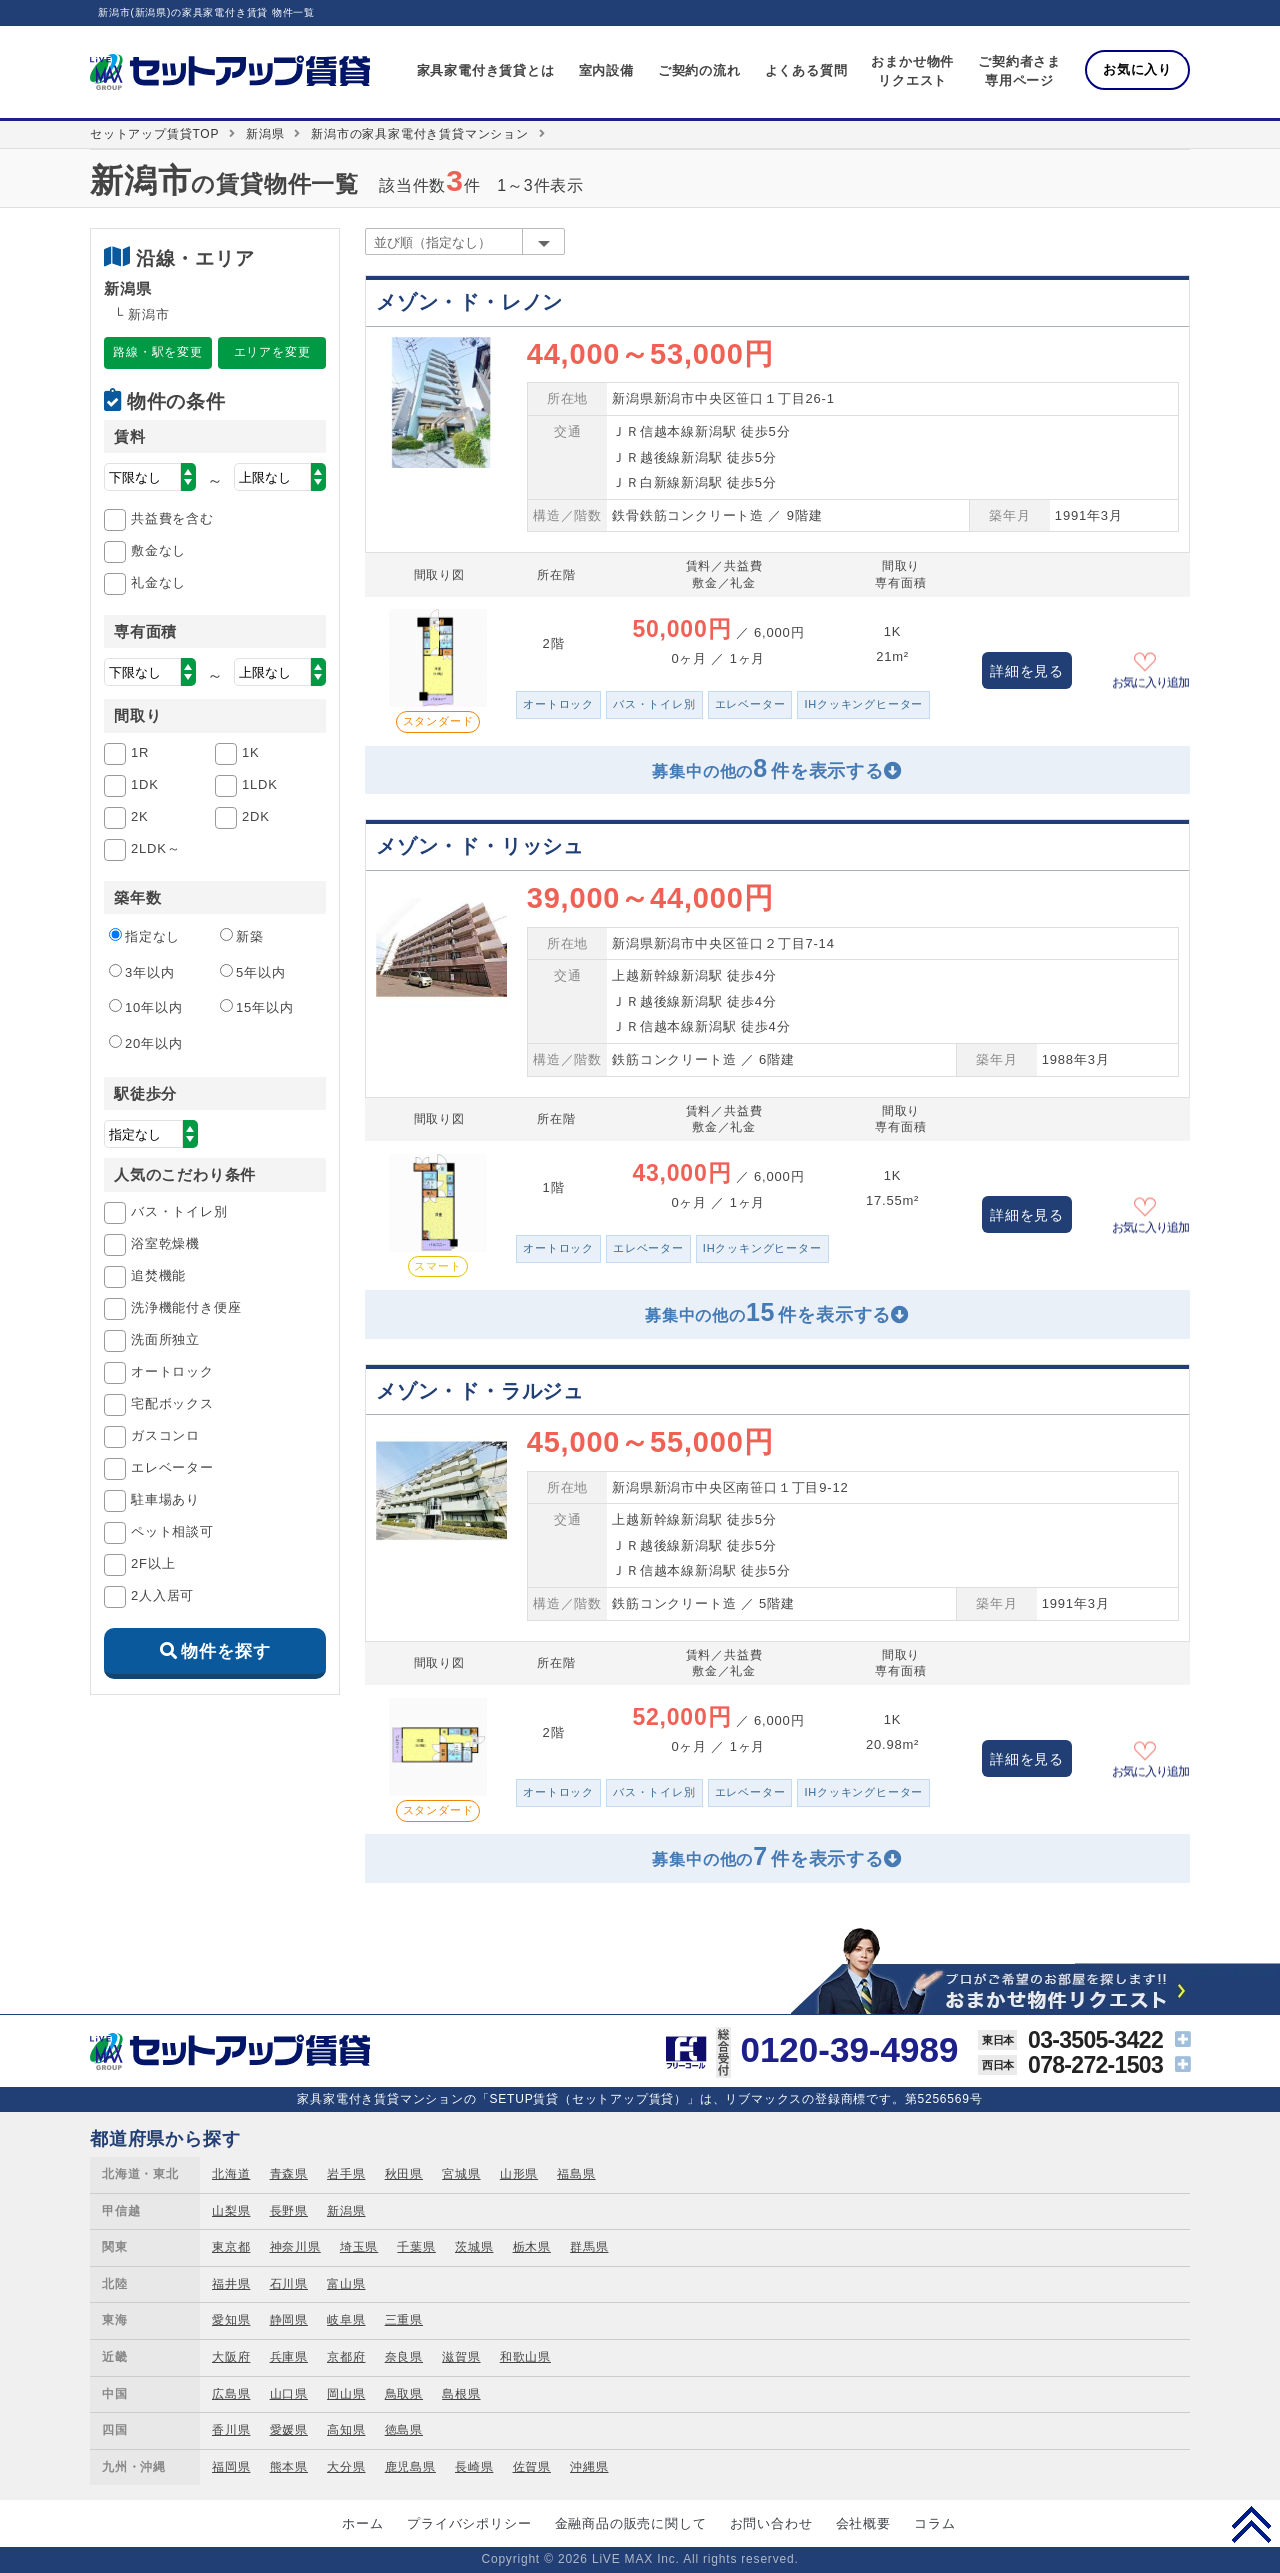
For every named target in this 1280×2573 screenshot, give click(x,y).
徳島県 (404, 2430)
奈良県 (404, 2357)
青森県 (289, 2174)
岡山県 (346, 2394)
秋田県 (404, 2174)
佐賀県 (532, 2467)
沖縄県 (589, 2467)
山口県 (289, 2394)
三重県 (404, 2320)
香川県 (231, 2430)
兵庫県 (289, 2357)
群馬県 (589, 2247)
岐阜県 (346, 2320)
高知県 (346, 2430)
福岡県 (231, 2467)
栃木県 (532, 2247)
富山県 (346, 2284)
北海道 (231, 2174)
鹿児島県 (410, 2467)
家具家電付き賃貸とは (486, 70)
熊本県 (289, 2467)
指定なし (144, 936)
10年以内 (145, 1007)
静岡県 (289, 2320)
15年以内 (256, 1007)
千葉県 (416, 2247)
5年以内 (252, 972)
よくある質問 (806, 70)
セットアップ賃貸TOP (154, 134)
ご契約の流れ (699, 70)
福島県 (576, 2174)
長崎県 (474, 2467)
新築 (242, 936)
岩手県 (346, 2174)
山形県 (519, 2174)
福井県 (231, 2284)
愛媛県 (289, 2430)
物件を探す (225, 1651)
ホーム (362, 2523)
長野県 (289, 2211)
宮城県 (461, 2174)
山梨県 (231, 2211)
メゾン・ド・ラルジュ (480, 1391)
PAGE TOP (1251, 2524)
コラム (934, 2523)
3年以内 (141, 972)
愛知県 (231, 2320)
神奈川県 (295, 2247)
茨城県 (474, 2247)
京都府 (346, 2357)
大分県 (346, 2467)
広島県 (231, 2394)
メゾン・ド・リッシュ (480, 846)
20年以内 (145, 1043)
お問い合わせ (771, 2523)
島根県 (461, 2394)
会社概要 (863, 2523)
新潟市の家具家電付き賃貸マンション (420, 134)
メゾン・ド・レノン (469, 302)
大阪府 (231, 2357)
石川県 (289, 2284)
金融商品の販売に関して (631, 2523)
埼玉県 (359, 2247)
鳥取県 (404, 2394)
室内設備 (606, 70)
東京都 (231, 2247)
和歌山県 (525, 2357)
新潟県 (265, 134)
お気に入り (1137, 69)
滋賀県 (461, 2357)
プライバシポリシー (469, 2523)
